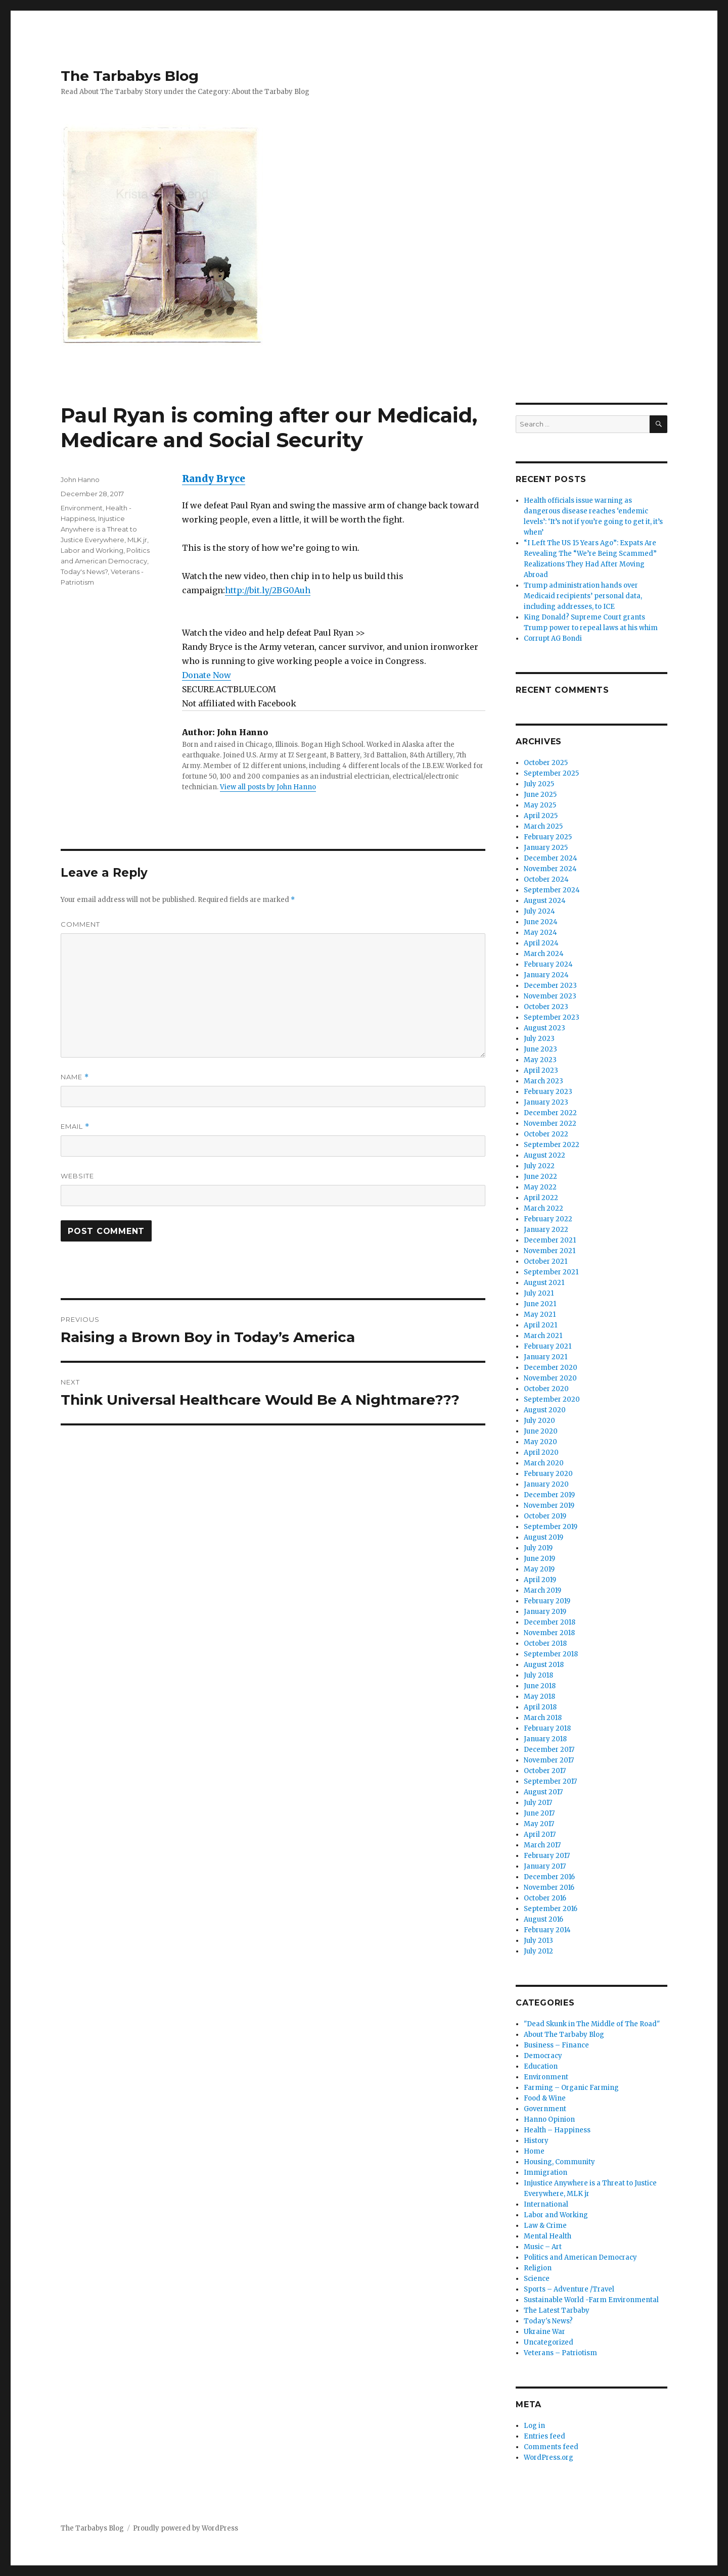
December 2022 (550, 1113)
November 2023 (550, 996)
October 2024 (546, 879)
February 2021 (547, 1346)
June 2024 (541, 922)
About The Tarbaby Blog (564, 2034)
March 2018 (543, 1717)
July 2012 (538, 1951)
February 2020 (548, 1473)
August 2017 (543, 1792)
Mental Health (547, 2236)
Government (545, 2109)
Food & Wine (545, 2098)
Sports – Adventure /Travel (569, 2289)
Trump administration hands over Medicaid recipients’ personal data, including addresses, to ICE (583, 596)
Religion (538, 2268)
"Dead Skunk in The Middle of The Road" (592, 2024)
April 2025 (541, 816)
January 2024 (546, 975)
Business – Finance (556, 2045)
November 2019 (549, 1505)
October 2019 (545, 1516)
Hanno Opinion (549, 2119)
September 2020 (552, 1399)
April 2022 (541, 1198)
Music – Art (543, 2247)
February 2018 (547, 1728)
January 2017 (545, 1866)
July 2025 (539, 784)
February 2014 (547, 1930)
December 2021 (550, 1240)
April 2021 (540, 1325)
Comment (80, 924)
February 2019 (547, 1601)
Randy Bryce (213, 478)
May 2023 (540, 1060)
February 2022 (548, 1219)
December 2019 (549, 1495)
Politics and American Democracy (580, 2257)
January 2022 (546, 1229)
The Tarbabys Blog (130, 75)
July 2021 (539, 1293)
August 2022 (544, 1155)
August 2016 (543, 1919)
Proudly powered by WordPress (185, 2528)
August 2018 (544, 1664)
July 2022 (539, 1166)
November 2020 (550, 1378)
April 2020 (541, 1452)
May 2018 (539, 1696)
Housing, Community (559, 2162)
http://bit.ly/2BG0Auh (267, 590)
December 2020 (550, 1367)
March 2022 (543, 1208)
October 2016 (545, 1898)
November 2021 (549, 1251)
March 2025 (543, 826)
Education (541, 2066)
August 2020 (545, 1410)
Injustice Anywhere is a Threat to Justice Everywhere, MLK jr (104, 529)
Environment (82, 508)
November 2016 (549, 1887)
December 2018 (549, 1622)
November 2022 (550, 1123)
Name (75, 1077)
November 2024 (550, 869)
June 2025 (540, 794)
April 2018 (540, 1707)
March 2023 (543, 1081)
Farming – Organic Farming (571, 2087)
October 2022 (546, 1134)
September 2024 (552, 890)
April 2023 (541, 1070)
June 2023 (540, 1049)
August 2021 (544, 1282)
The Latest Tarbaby (556, 2310)
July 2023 (539, 1038)
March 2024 (544, 953)
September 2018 (551, 1654)
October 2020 (546, 1389)
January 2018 (545, 1739)
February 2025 (548, 837)
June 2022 (540, 1176)
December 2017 (549, 1749)
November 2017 (549, 1760)
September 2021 (551, 1272)
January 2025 (546, 847)
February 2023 (548, 1091)
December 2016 (549, 1877)
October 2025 (546, 762)
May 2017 (539, 1824)
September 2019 (550, 1526)
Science (537, 2278)
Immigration (545, 2172)
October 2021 (545, 1261)
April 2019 (540, 1580)
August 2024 (545, 900)
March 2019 (542, 1590)
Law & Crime (545, 2225)
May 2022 (540, 1187)
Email (75, 1126)
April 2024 (541, 943)
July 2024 (539, 911)
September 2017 (550, 1781)
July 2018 (538, 1675)
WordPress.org (548, 2457)
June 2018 (540, 1686)
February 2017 (547, 1855)
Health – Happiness (557, 2130)
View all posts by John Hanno (268, 787)
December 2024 (550, 858)
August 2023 (544, 1028)
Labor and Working (92, 550)
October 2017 (545, 1771)
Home (534, 2151)
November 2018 (549, 1633)
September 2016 (550, 1908)
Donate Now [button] (206, 675)
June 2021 (540, 1304)
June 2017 (539, 1813)
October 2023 (546, 1007)
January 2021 (545, 1357)
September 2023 (551, 1017)
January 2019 (545, 1611)
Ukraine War (544, 2331)
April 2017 (540, 1834)
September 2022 (551, 1144)
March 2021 (543, 1335)
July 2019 (538, 1548)
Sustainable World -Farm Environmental (591, 2300)
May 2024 (540, 932)
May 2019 (539, 1569)
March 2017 (542, 1845)
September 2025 (551, 773)
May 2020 (540, 1442)
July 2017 (538, 1802)
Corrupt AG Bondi (553, 638)
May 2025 (540, 805)
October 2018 (545, 1643)
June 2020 (541, 1431)
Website (77, 1176)
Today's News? (84, 571)
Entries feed (544, 2436)
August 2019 (543, 1537)
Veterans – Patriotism (560, 2353)
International (546, 2204)
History (536, 2140)
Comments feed (551, 2447)
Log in (534, 2425)
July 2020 (539, 1420)
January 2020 (546, 1484)
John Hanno (80, 479)
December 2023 (550, 985)
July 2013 (538, 1940)
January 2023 (546, 1102)
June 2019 (539, 1558)
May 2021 (540, 1314)
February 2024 (548, 964)
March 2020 (544, 1463)
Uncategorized (548, 2342)
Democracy (543, 2056)
